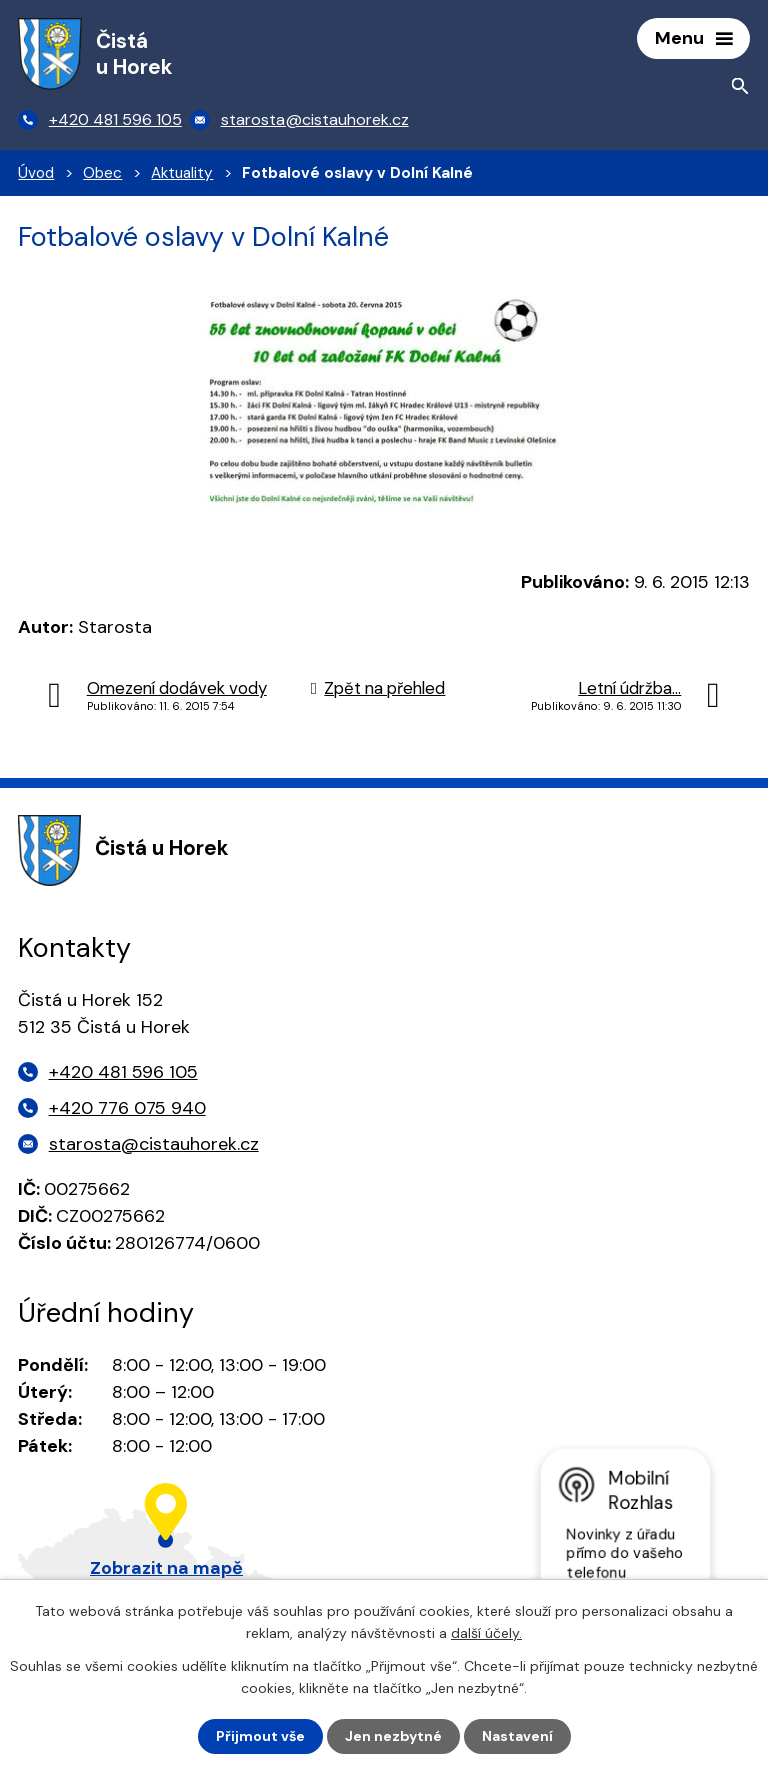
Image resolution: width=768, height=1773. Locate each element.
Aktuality (182, 173)
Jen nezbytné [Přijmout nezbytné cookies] (393, 1736)
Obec (102, 173)
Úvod (36, 173)
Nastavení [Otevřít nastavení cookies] (517, 1736)
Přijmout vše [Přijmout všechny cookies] (260, 1736)
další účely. (486, 1633)
